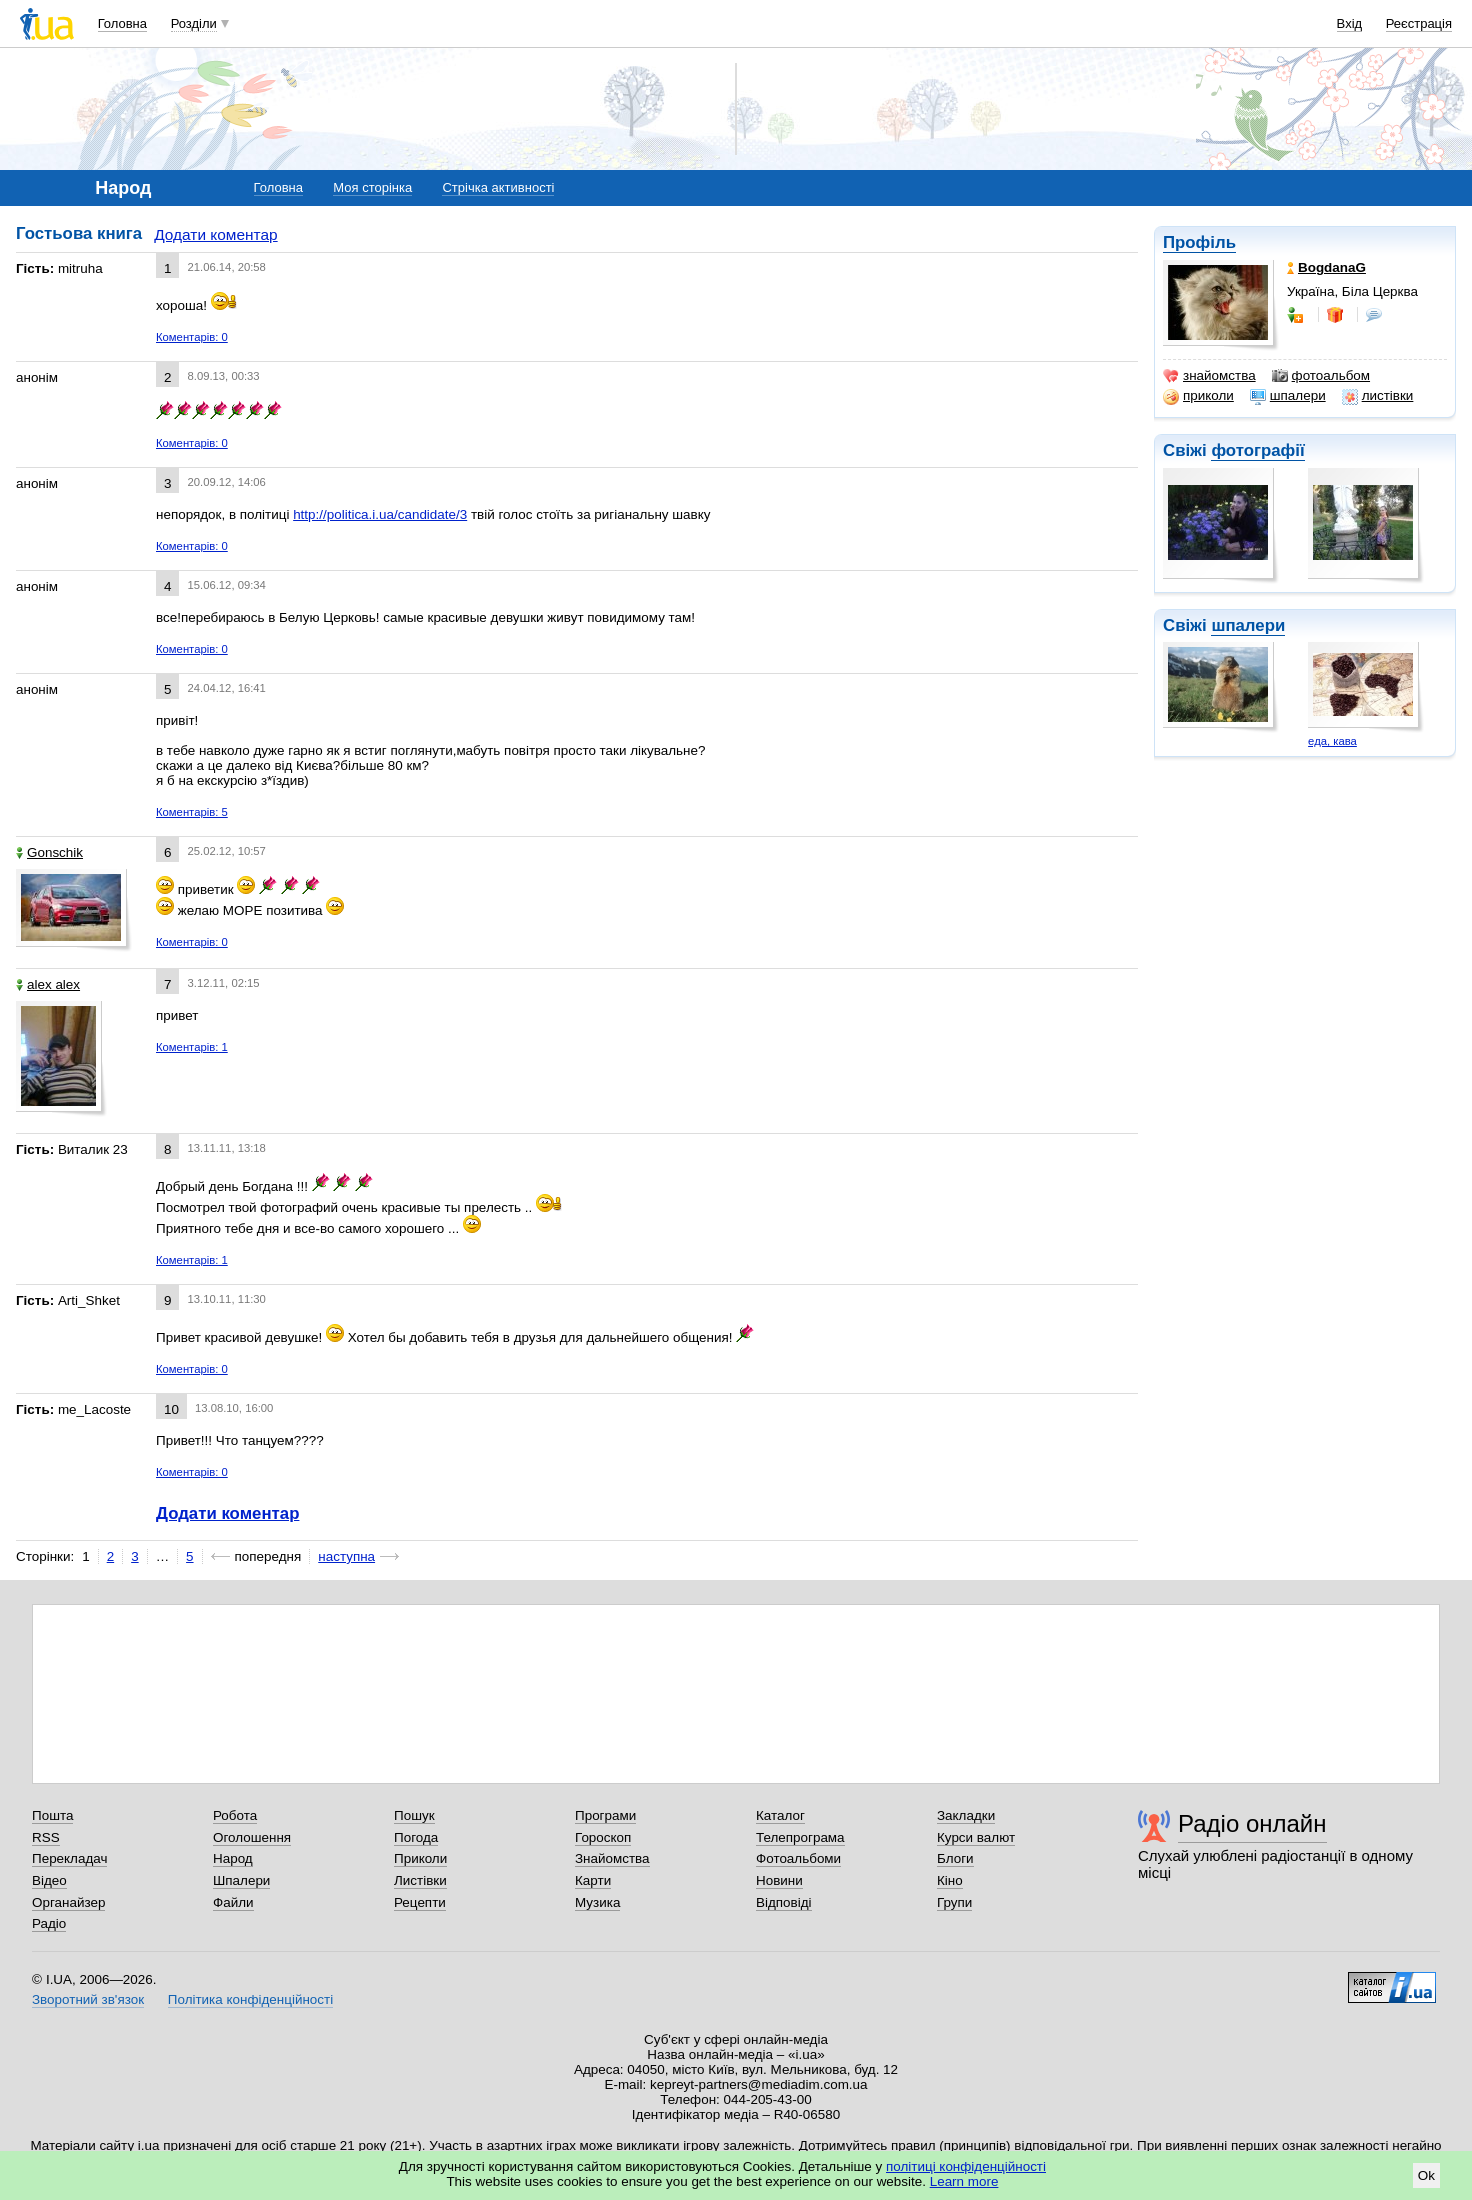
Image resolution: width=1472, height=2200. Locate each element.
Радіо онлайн (1252, 1823)
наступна (346, 1556)
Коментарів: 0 (192, 337)
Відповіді (784, 1902)
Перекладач (69, 1858)
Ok (1426, 2175)
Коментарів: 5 (192, 812)
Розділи (194, 23)
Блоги (955, 1858)
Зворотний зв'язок (88, 1999)
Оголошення (252, 1837)
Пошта (52, 1815)
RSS (46, 1837)
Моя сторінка (372, 187)
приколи (1198, 396)
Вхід (1350, 23)
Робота (235, 1815)
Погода (416, 1837)
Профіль (1199, 242)
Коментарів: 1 (192, 1047)
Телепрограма (800, 1837)
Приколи (420, 1858)
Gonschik (49, 852)
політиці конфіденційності (966, 2166)
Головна (122, 23)
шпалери (1288, 396)
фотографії (1257, 450)
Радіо (49, 1923)
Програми (605, 1815)
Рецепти (420, 1902)
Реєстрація (1419, 23)
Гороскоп (603, 1837)
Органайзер (68, 1902)
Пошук (414, 1815)
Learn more (964, 2181)
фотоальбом (1321, 376)
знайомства (1209, 376)
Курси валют (976, 1837)
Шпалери (241, 1880)
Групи (954, 1902)
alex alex (48, 984)
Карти (593, 1880)
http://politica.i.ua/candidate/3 (380, 514)
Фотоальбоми (798, 1858)
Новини (779, 1880)
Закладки (966, 1815)
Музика (597, 1902)
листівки (1378, 396)
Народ (233, 1858)
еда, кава (1332, 741)
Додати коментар (215, 234)
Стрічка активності (498, 187)
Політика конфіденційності (250, 1999)
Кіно (950, 1880)
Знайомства (612, 1858)
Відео (49, 1880)
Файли (233, 1902)
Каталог (780, 1815)
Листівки (420, 1880)
